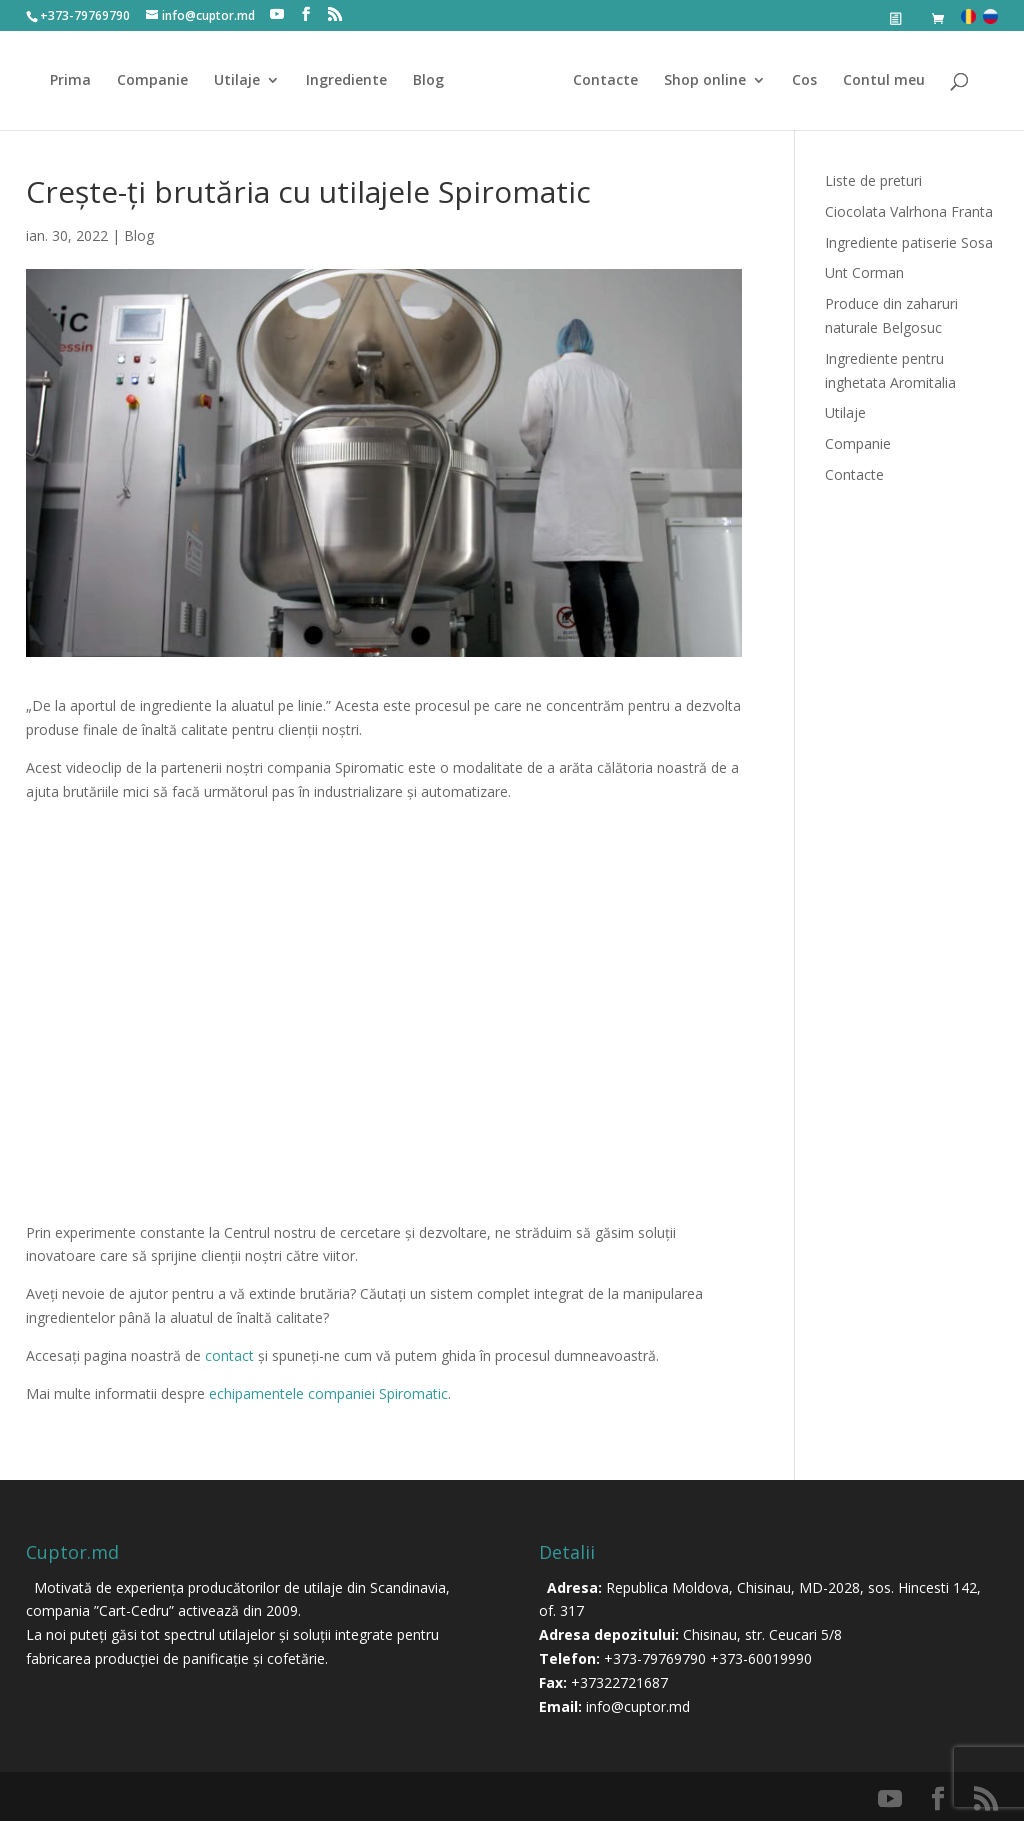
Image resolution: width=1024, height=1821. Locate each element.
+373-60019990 (761, 1658)
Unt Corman (864, 272)
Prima (77, 81)
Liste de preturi (873, 180)
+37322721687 (619, 1682)
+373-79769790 (655, 1658)
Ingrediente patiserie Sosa (909, 242)
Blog (435, 81)
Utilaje (244, 81)
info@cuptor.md (638, 1706)
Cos (797, 81)
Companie (159, 81)
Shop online (698, 81)
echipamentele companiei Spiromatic (328, 1393)
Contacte (598, 81)
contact (229, 1355)
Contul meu (877, 81)
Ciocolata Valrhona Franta (909, 211)
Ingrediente (353, 81)
